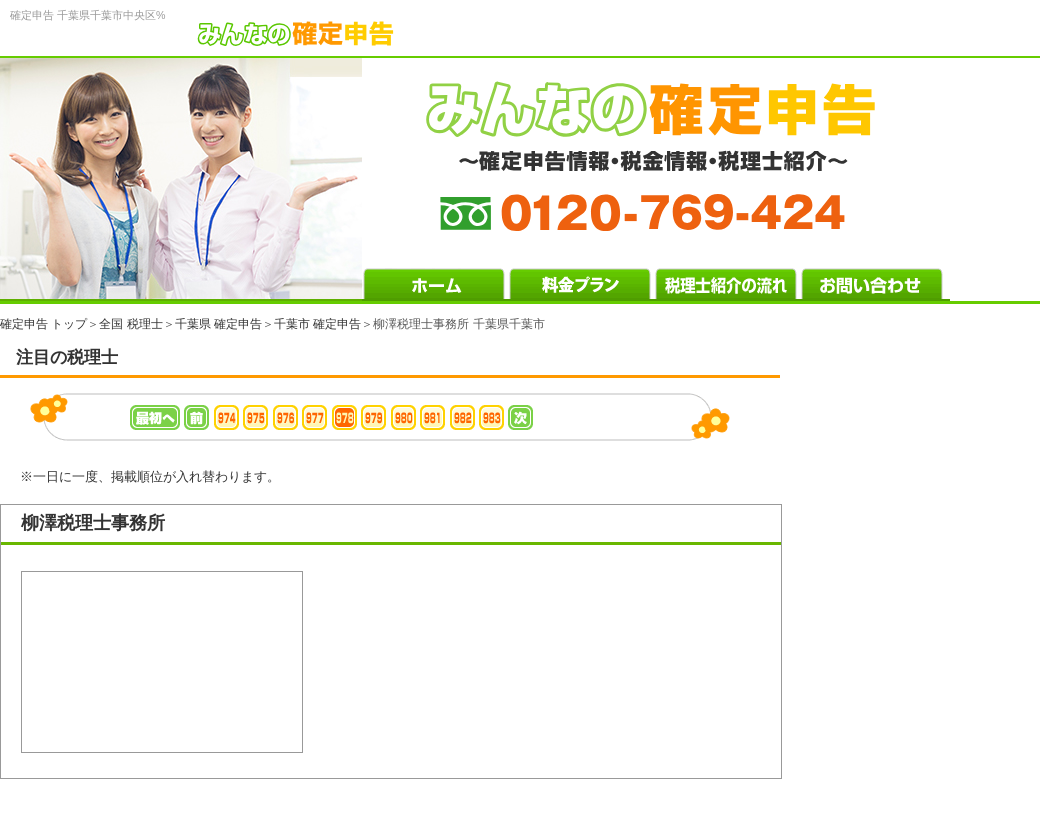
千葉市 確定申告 (317, 324)
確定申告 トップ (43, 324)
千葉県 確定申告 (218, 324)
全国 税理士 (130, 324)
